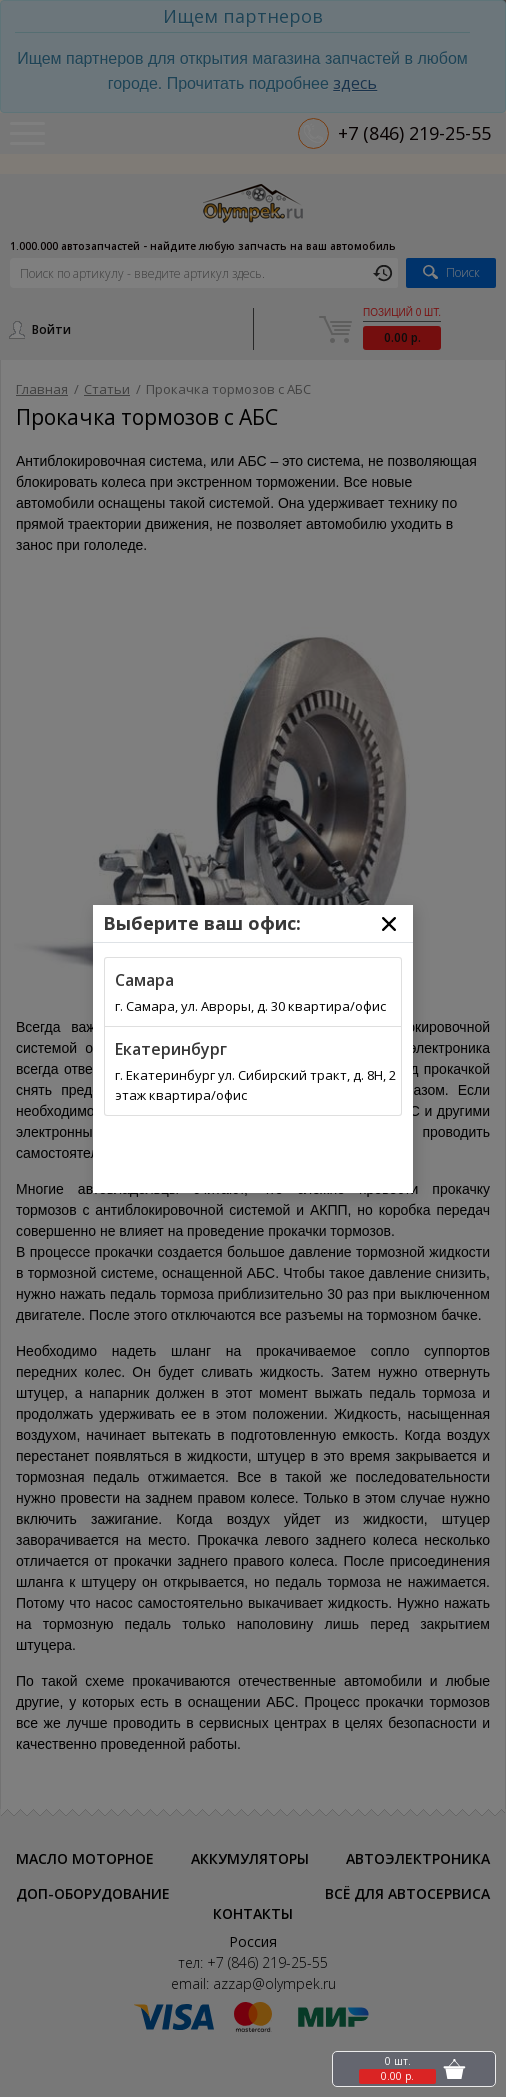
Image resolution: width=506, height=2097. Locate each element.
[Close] (389, 924)
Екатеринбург (171, 1049)
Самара (144, 980)
